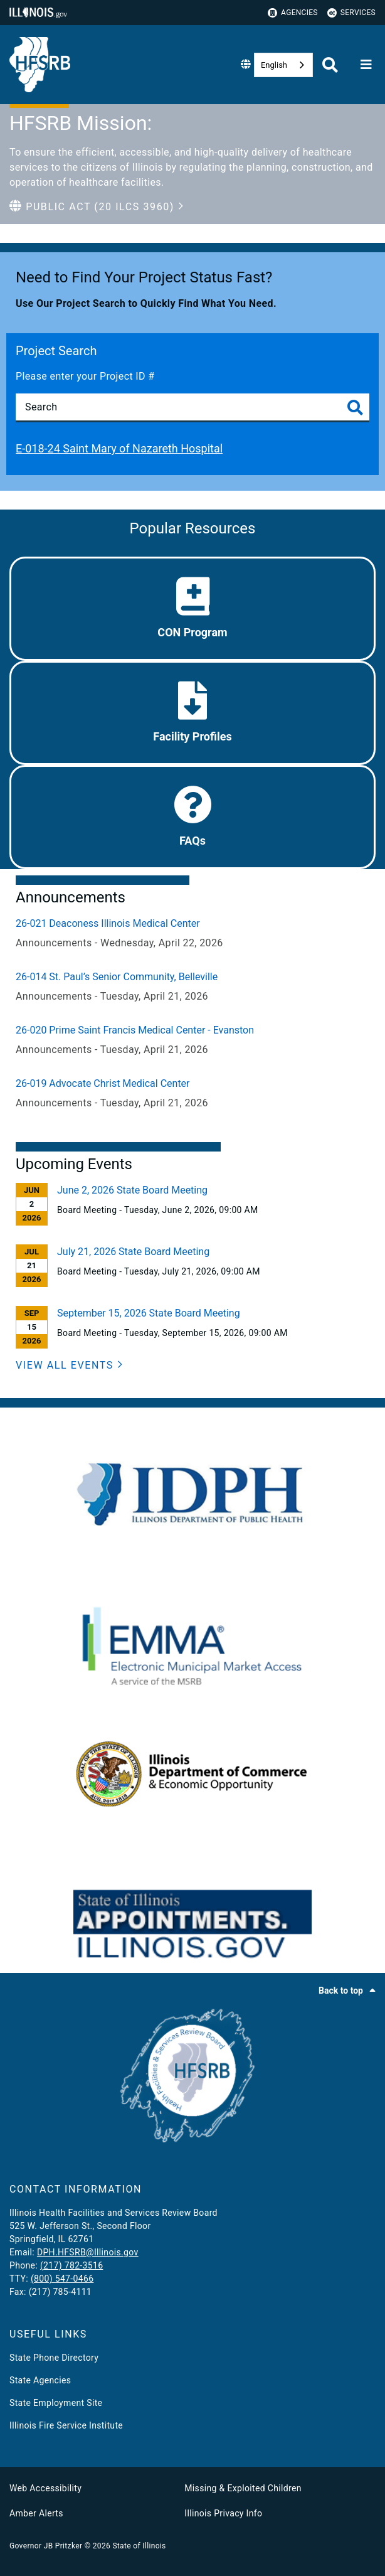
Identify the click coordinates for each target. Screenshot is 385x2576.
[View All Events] (69, 1365)
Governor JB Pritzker (45, 2545)
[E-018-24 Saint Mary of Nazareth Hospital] (192, 448)
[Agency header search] (330, 65)
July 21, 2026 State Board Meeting (133, 1252)
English (274, 65)
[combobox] (283, 65)
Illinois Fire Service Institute (66, 2425)
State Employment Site (55, 2403)
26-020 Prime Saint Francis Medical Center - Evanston (135, 1030)
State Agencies (40, 2380)
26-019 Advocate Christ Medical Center (103, 1083)
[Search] (192, 406)
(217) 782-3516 (71, 2265)
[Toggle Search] (355, 407)
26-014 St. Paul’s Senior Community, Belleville (117, 977)
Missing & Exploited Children (242, 2488)
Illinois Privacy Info (223, 2513)
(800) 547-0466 (62, 2279)
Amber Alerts (36, 2513)
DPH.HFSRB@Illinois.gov (88, 2252)
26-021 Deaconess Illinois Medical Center (108, 923)
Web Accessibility (45, 2488)
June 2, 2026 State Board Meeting (132, 1190)
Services (351, 13)
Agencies (293, 13)
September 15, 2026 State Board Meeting (148, 1313)
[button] (96, 207)
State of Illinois (139, 2545)
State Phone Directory (53, 2358)
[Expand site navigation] (366, 65)
